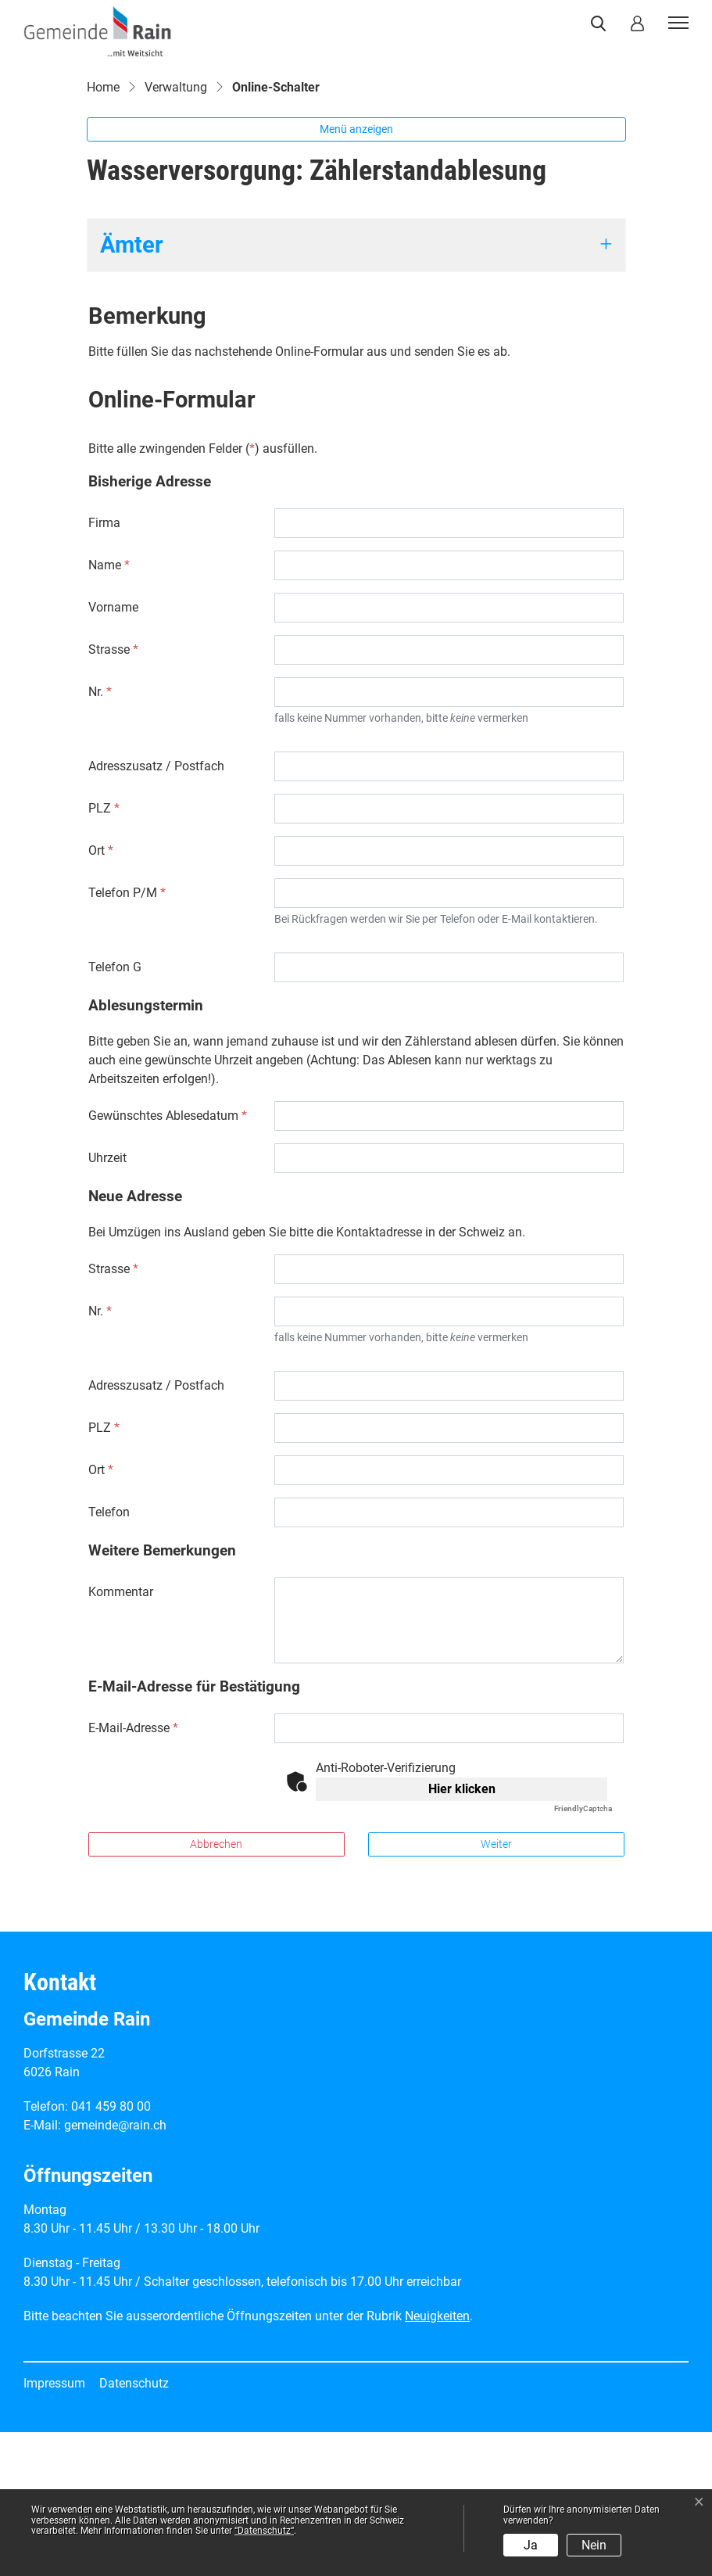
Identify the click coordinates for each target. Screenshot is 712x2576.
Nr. (100, 835)
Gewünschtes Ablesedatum (167, 1259)
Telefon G (114, 1110)
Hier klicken (462, 1932)
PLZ (104, 952)
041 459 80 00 (111, 2250)
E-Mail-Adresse (133, 1871)
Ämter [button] (131, 389)
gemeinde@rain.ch (115, 2269)
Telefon (109, 1656)
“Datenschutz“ (264, 2530)
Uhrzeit (107, 1301)
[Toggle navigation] (676, 23)
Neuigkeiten (437, 2459)
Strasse (113, 793)
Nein (593, 2545)
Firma (104, 666)
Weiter (496, 1988)
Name (109, 708)
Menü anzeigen (356, 273)
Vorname (113, 751)
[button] (601, 23)
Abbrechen (216, 1988)
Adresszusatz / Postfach (156, 909)
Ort (100, 994)
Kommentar (120, 1735)
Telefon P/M (127, 1036)
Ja (531, 2545)
